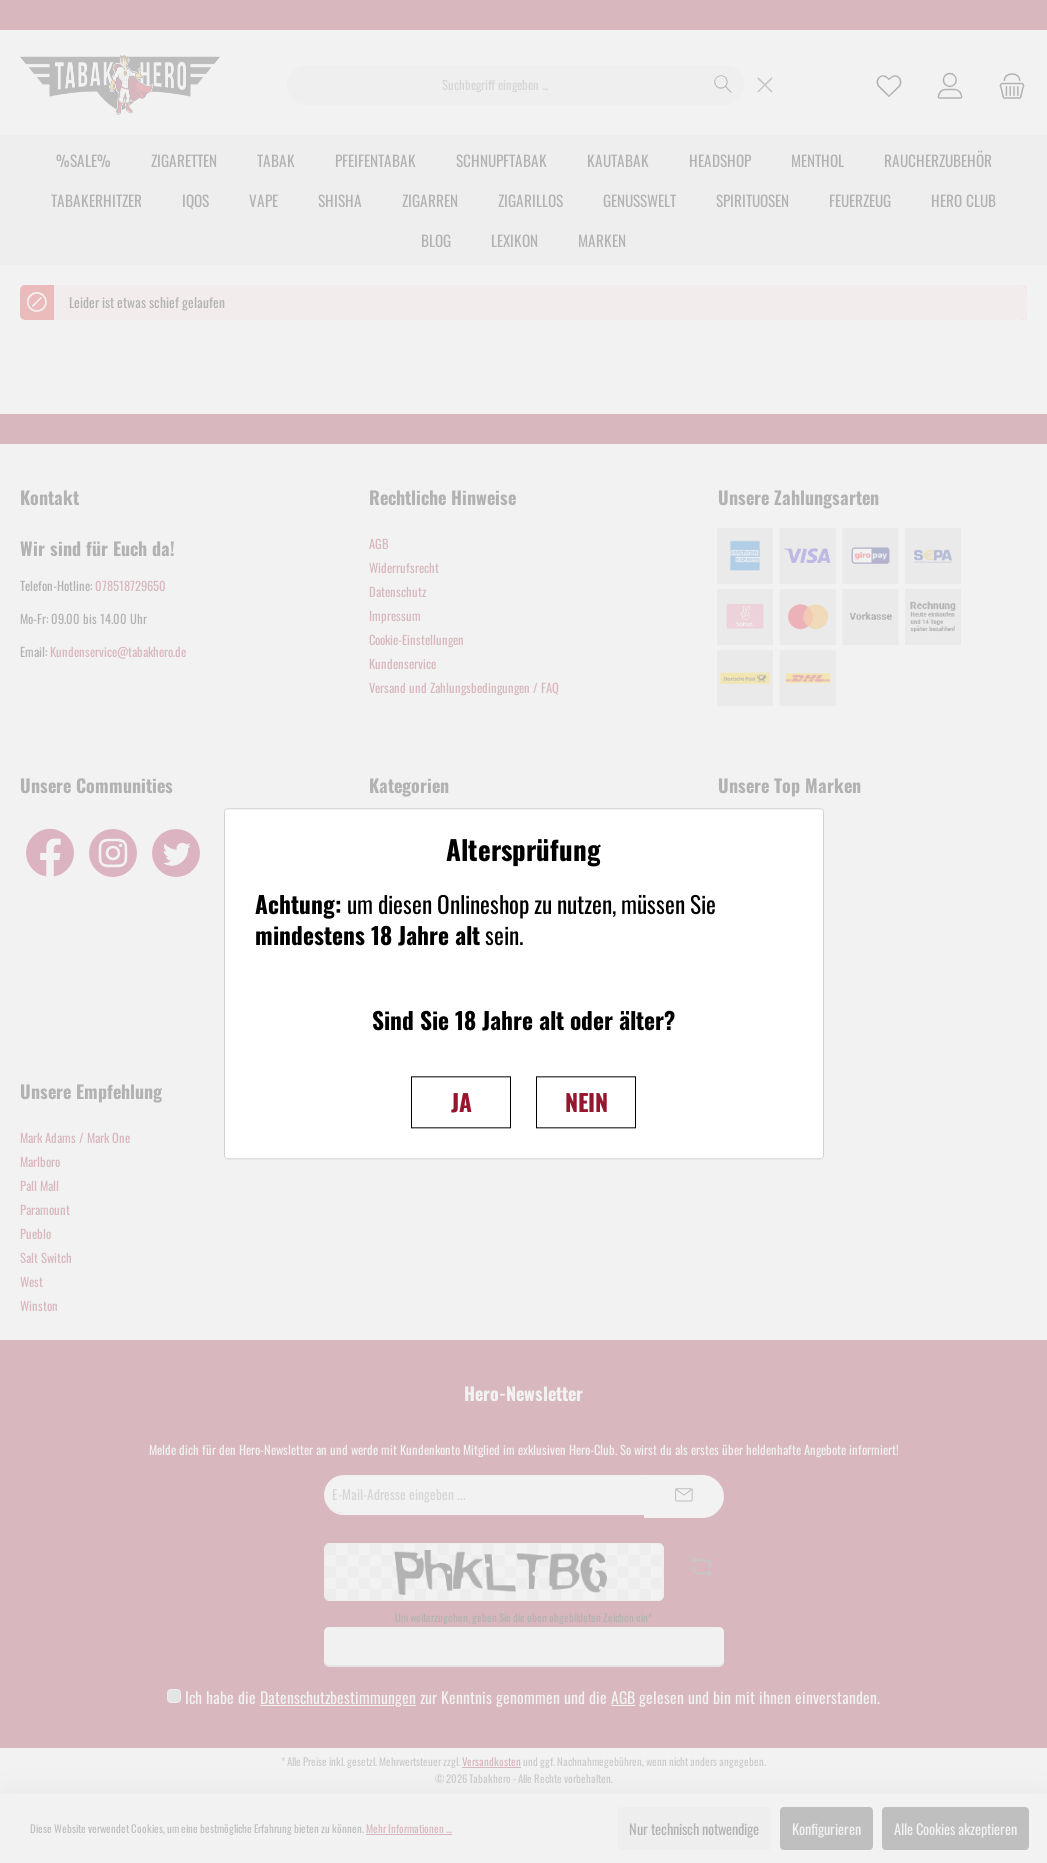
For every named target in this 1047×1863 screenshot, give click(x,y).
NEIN (586, 1101)
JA (461, 1101)
